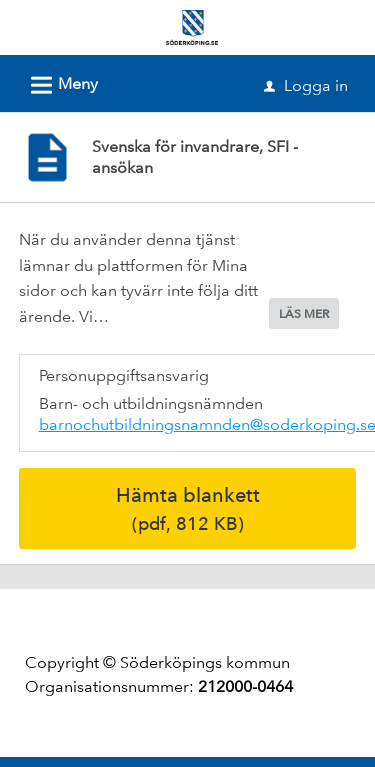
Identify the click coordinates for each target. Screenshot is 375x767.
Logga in (306, 85)
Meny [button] (58, 82)
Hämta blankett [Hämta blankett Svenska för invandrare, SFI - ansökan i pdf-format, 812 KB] (188, 508)
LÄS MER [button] (304, 314)
